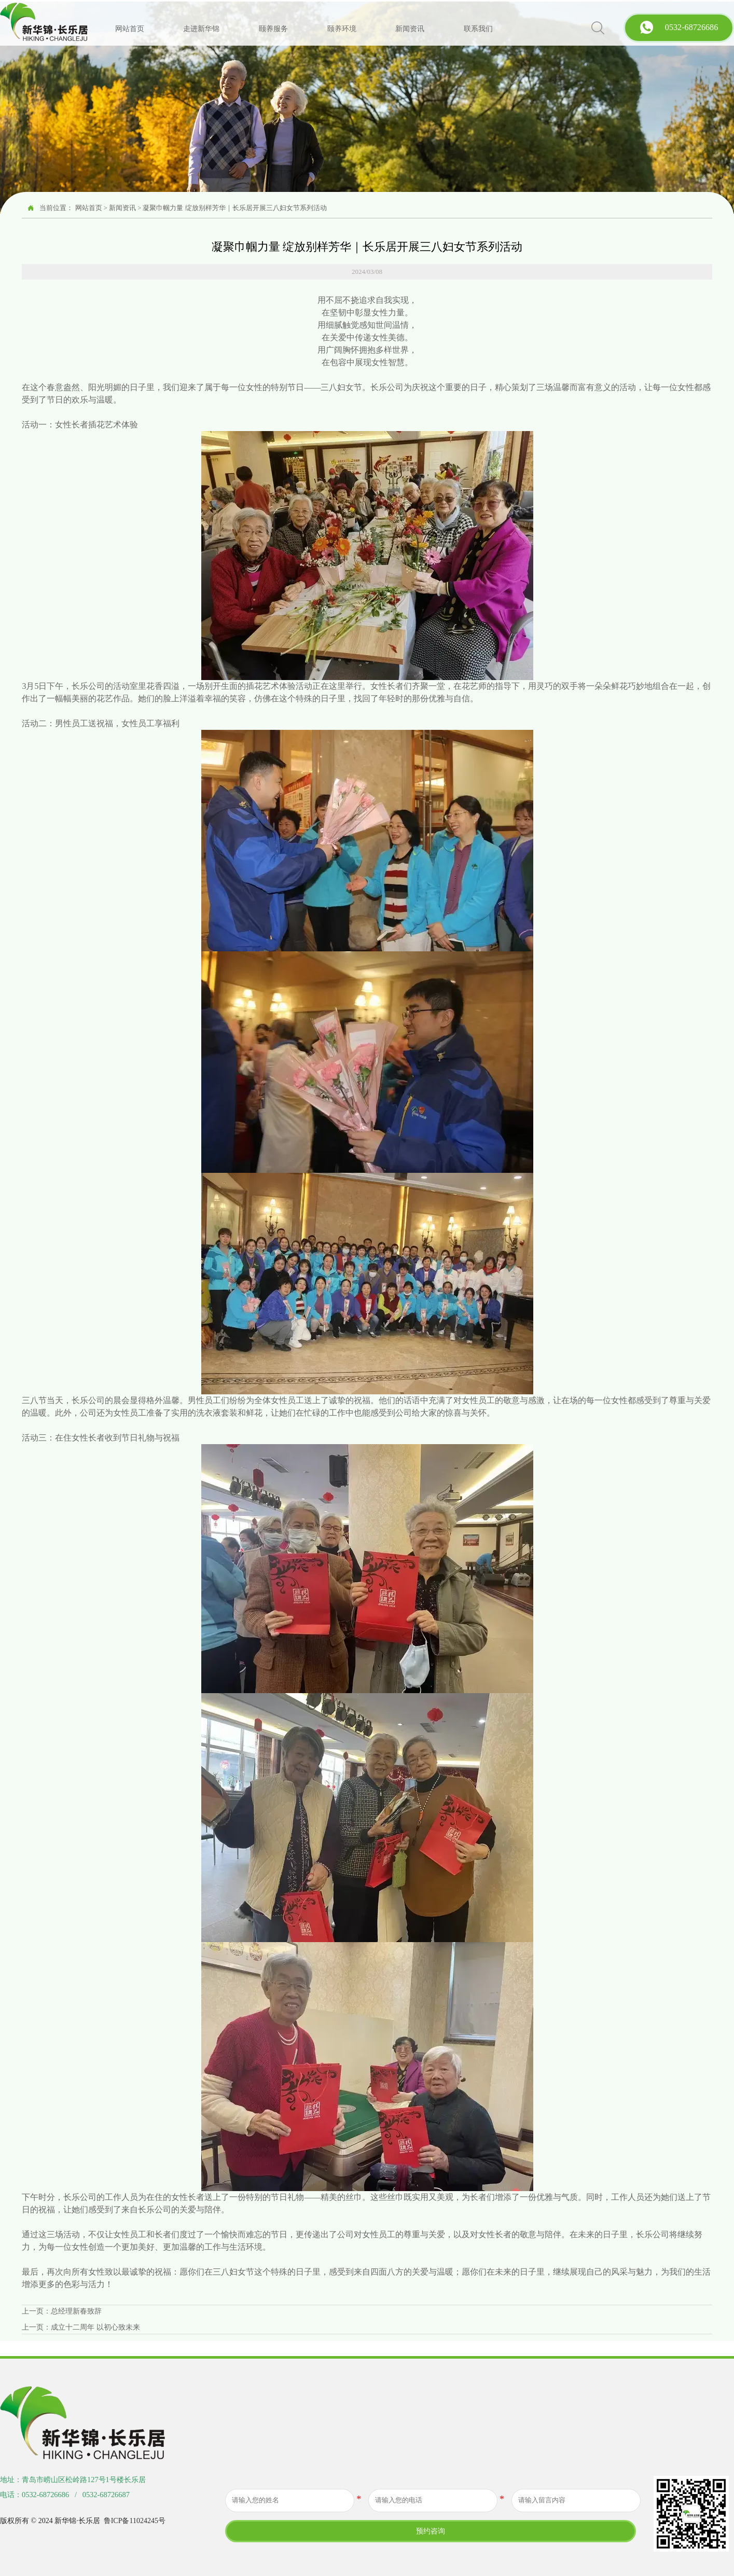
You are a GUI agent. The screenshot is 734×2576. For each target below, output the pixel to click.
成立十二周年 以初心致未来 (95, 2327)
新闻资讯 (122, 208)
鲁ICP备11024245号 (134, 2521)
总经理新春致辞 (76, 2311)
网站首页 (88, 208)
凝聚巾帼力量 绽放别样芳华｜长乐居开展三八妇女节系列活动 (234, 208)
